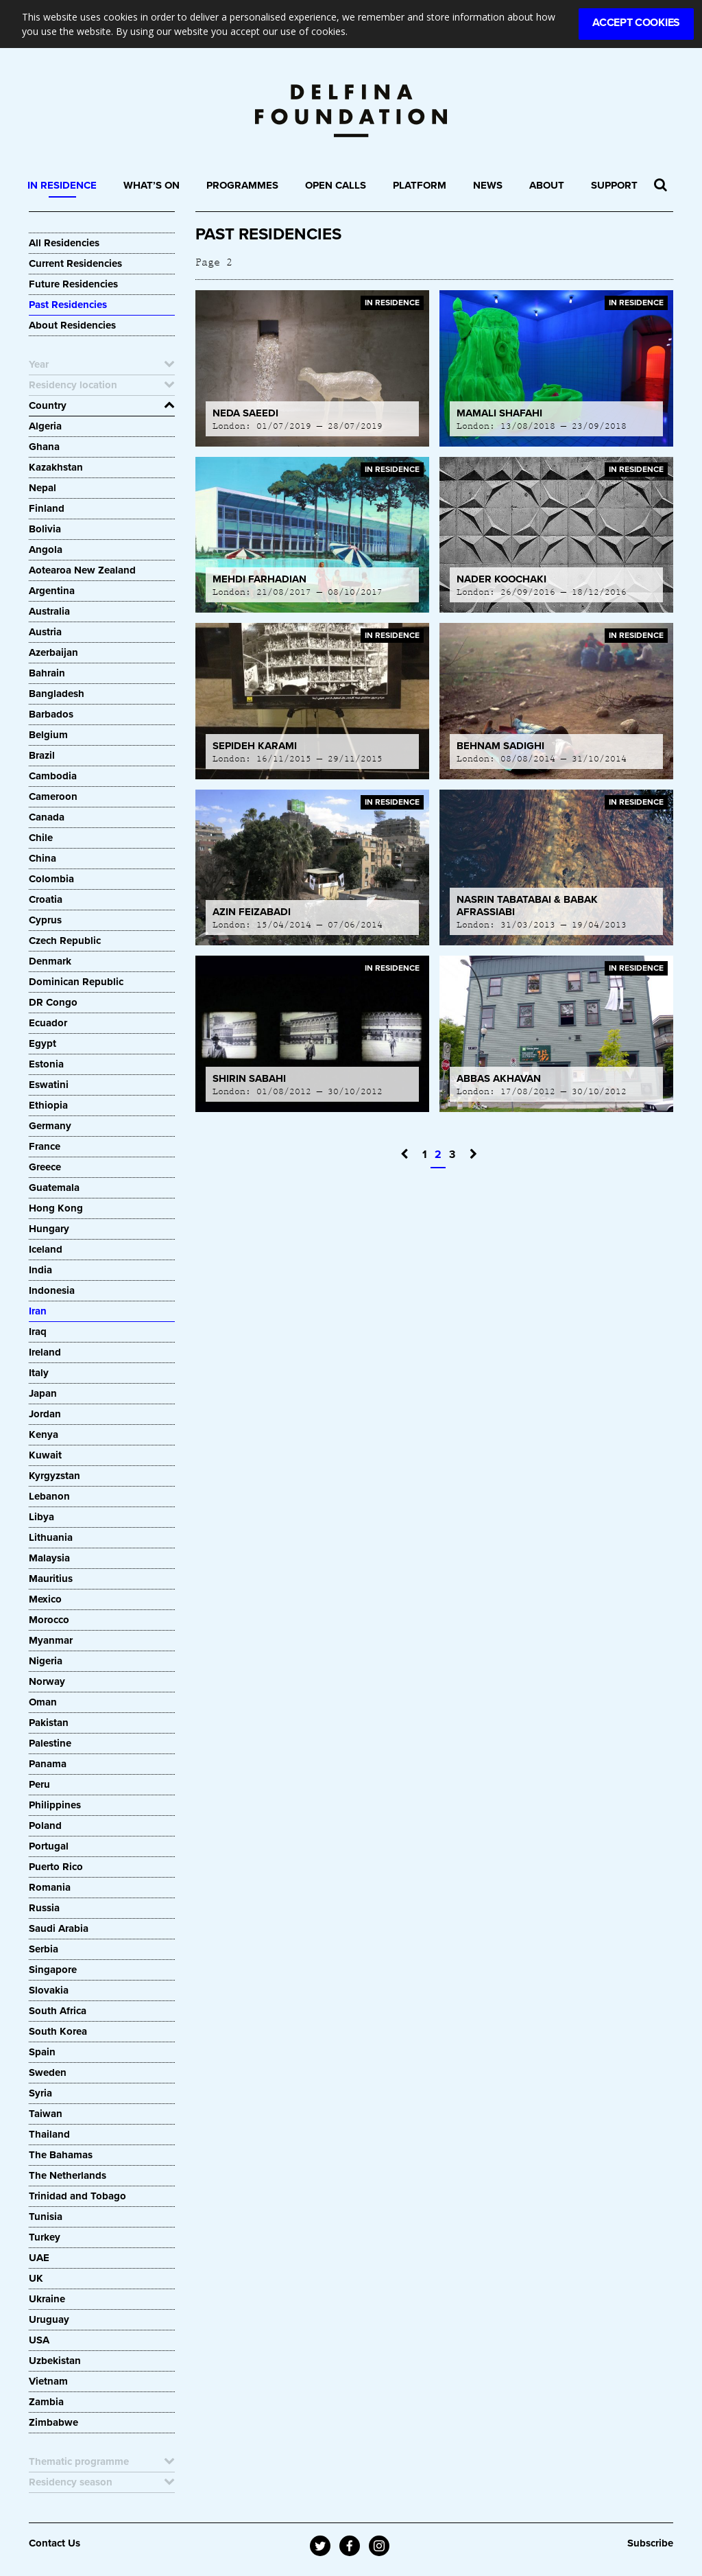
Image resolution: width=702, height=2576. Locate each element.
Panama (47, 1764)
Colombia (51, 879)
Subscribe (650, 2543)
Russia (44, 1908)
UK (36, 2278)
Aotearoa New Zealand (82, 570)
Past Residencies (68, 304)
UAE (39, 2258)
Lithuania (51, 1537)
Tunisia (45, 2216)
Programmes (242, 185)
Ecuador (48, 1023)
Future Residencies (73, 284)
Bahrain (47, 673)
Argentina (52, 590)
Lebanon (49, 1496)
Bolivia (45, 529)
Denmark (50, 961)
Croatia (45, 899)
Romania (50, 1887)
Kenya (43, 1434)
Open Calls (335, 185)
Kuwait (45, 1455)
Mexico (45, 1599)
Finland (46, 508)
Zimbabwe (53, 2422)
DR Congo (53, 1002)
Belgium (48, 735)
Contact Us (54, 2543)
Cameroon (53, 796)
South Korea (58, 2031)
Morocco (49, 1620)
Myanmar (51, 1640)
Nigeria (45, 1661)
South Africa (57, 2011)
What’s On (151, 185)
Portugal (49, 1846)
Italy (39, 1373)
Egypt (42, 1043)
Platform (419, 185)
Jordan (45, 1414)
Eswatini (49, 1084)
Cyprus (45, 920)
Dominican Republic (76, 982)
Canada (46, 817)
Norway (47, 1681)
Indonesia (52, 1290)
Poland (45, 1825)
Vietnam (48, 2381)
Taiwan (45, 2113)
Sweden (47, 2072)
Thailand (49, 2134)
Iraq (38, 1331)
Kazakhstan (56, 467)
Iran (38, 1311)
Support (614, 185)
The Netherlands (67, 2175)
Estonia (46, 1064)
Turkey (44, 2237)
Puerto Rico (56, 1866)
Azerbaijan (53, 652)
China (42, 858)
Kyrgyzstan (54, 1475)
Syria (40, 2093)
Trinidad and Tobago (77, 2196)
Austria (45, 632)
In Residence (62, 185)
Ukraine (47, 2299)
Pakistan (49, 1722)
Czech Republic (65, 940)
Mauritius (51, 1578)
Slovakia (49, 1990)
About (546, 185)
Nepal (42, 488)
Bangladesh (56, 693)
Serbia (43, 1949)
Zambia (46, 2402)
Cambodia (53, 776)
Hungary (49, 1228)
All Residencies (64, 243)
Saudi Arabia (58, 1928)
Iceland (45, 1249)
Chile (41, 837)
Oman (43, 1702)
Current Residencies (75, 263)
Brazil (42, 755)
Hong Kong (56, 1208)
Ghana (44, 446)
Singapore (53, 1969)
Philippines (55, 1805)
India (40, 1270)
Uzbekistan (55, 2360)
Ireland (45, 1352)
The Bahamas (61, 2155)
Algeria (45, 426)
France (44, 1146)
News (488, 185)
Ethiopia (50, 1105)
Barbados (51, 714)
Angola (45, 549)
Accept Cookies (636, 22)
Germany (50, 1126)
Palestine (50, 1743)
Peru (39, 1784)
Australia (49, 611)
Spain (42, 2052)
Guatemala (54, 1187)
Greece (45, 1167)
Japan (43, 1393)
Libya (41, 1517)
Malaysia (49, 1558)
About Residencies (72, 325)
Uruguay (49, 2319)
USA (39, 2340)
